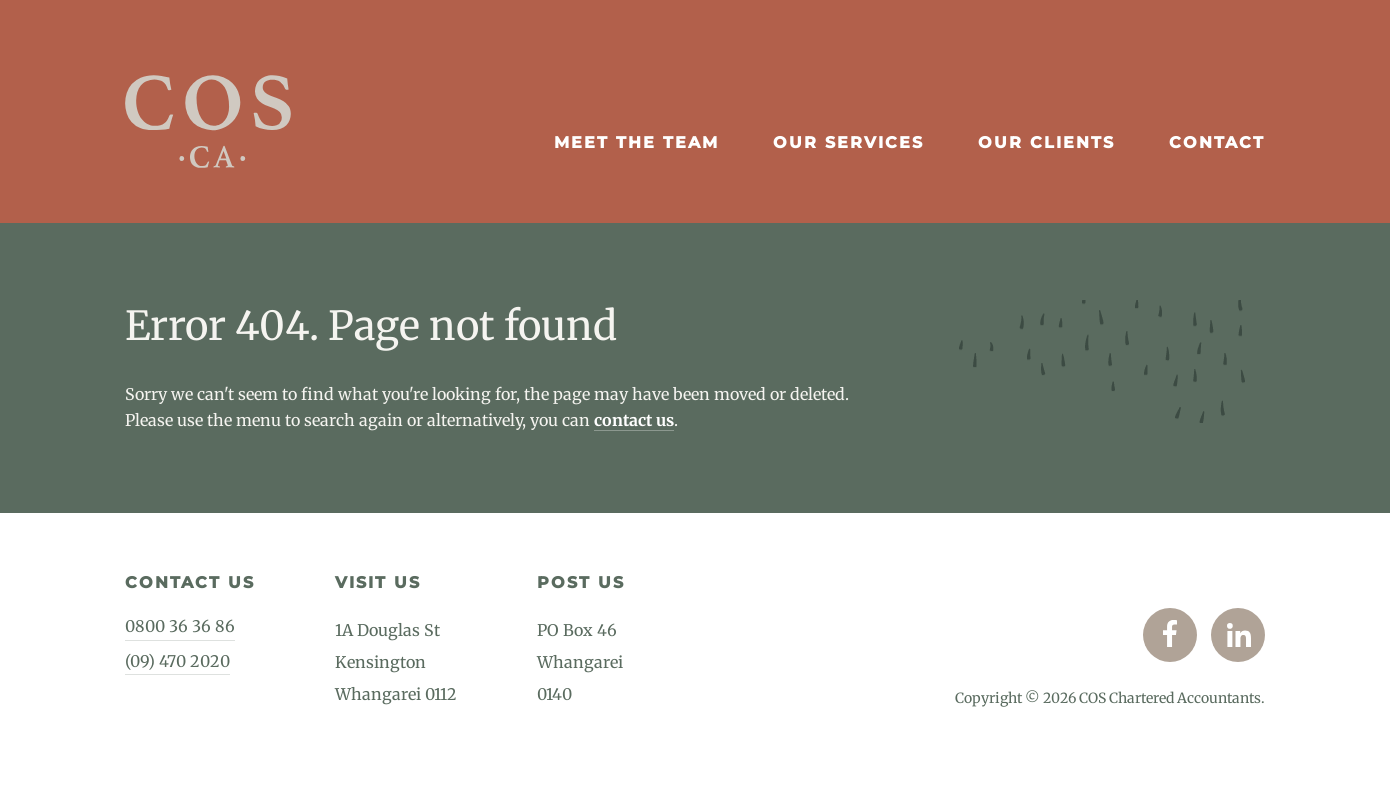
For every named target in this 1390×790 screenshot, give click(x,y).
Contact (1217, 142)
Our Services (848, 142)
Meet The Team (636, 142)
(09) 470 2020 (177, 661)
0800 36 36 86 (180, 626)
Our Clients (1046, 142)
